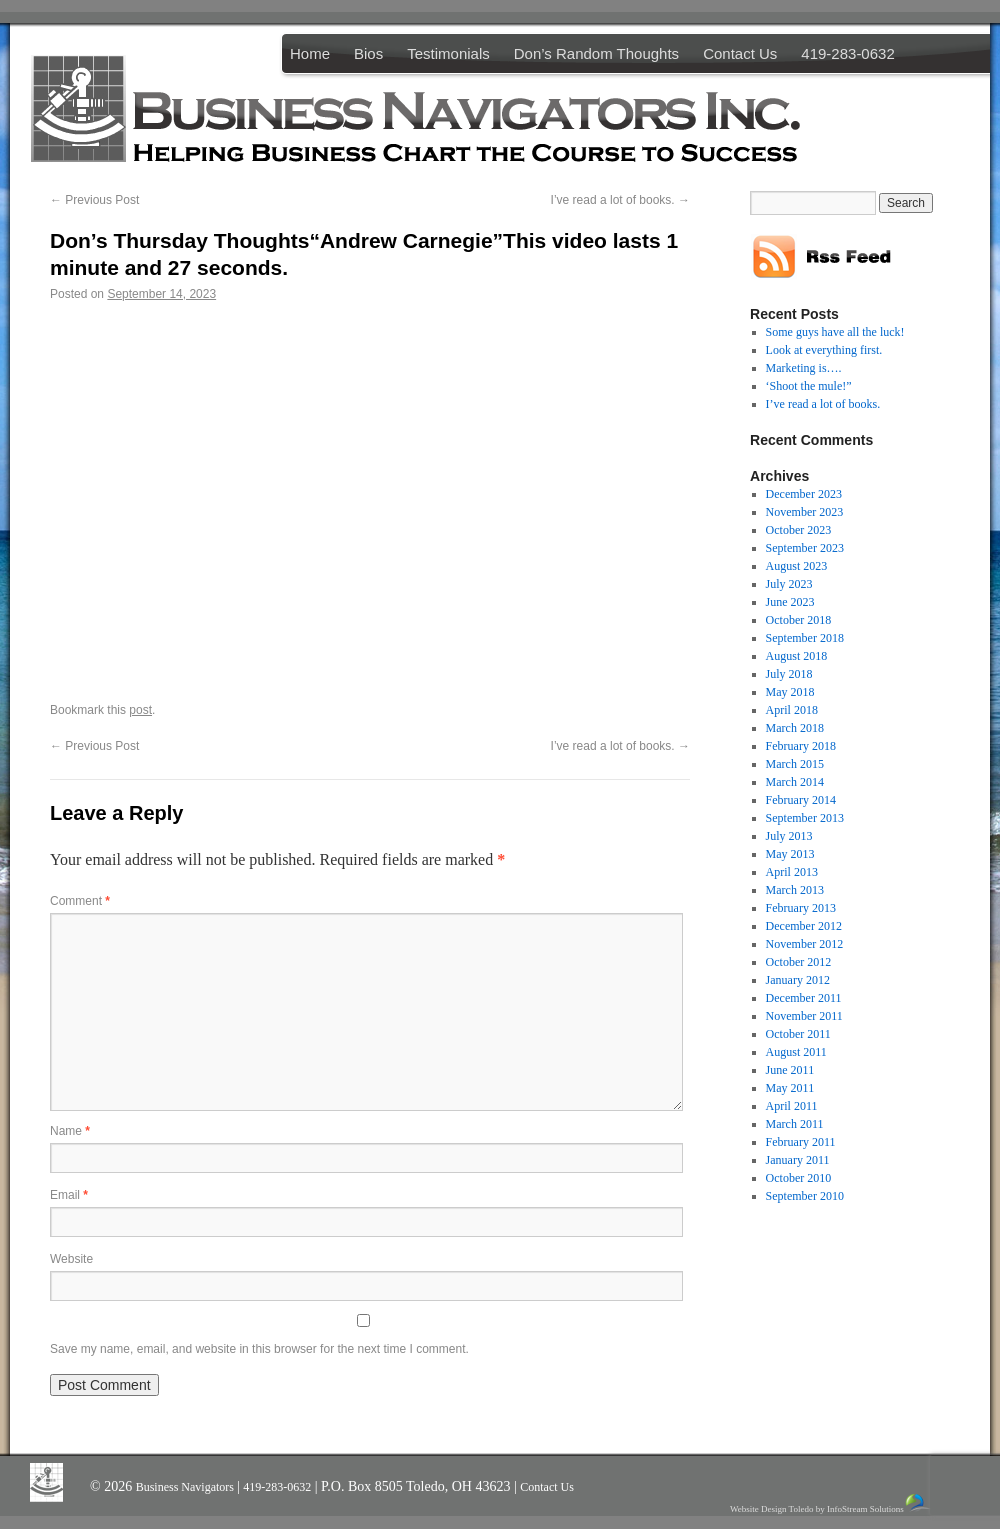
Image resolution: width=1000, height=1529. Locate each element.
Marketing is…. (804, 368)
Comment (80, 901)
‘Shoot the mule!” (809, 386)
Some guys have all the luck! (835, 332)
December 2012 (804, 926)
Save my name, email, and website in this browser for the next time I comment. (259, 1349)
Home (310, 53)
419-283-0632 (847, 53)
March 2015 (795, 764)
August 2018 (797, 656)
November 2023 (805, 512)
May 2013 (790, 854)
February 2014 (801, 800)
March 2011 (795, 1124)
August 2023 (797, 566)
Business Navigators (186, 1487)
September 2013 (805, 818)
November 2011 (804, 1016)
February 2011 (801, 1142)
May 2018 (790, 692)
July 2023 (789, 584)
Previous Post (94, 200)
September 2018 (805, 638)
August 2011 (796, 1052)
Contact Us (740, 53)
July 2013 (789, 836)
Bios (368, 53)
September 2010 (805, 1196)
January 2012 (798, 980)
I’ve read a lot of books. (620, 200)
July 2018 (789, 674)
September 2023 (805, 548)
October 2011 (798, 1034)
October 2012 (799, 962)
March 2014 (795, 782)
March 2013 (795, 890)
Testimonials (448, 53)
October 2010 (799, 1178)
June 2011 (790, 1070)
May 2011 (790, 1088)
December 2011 (804, 998)
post (140, 710)
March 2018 (795, 728)
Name (70, 1131)
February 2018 (801, 746)
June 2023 (790, 602)
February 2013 (801, 908)
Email (69, 1195)
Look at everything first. (824, 350)
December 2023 (804, 494)
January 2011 (798, 1160)
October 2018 (799, 620)
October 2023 (799, 530)
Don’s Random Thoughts (596, 53)
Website (71, 1259)
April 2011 (792, 1106)
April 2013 (792, 872)
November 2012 (805, 944)
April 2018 (792, 710)
